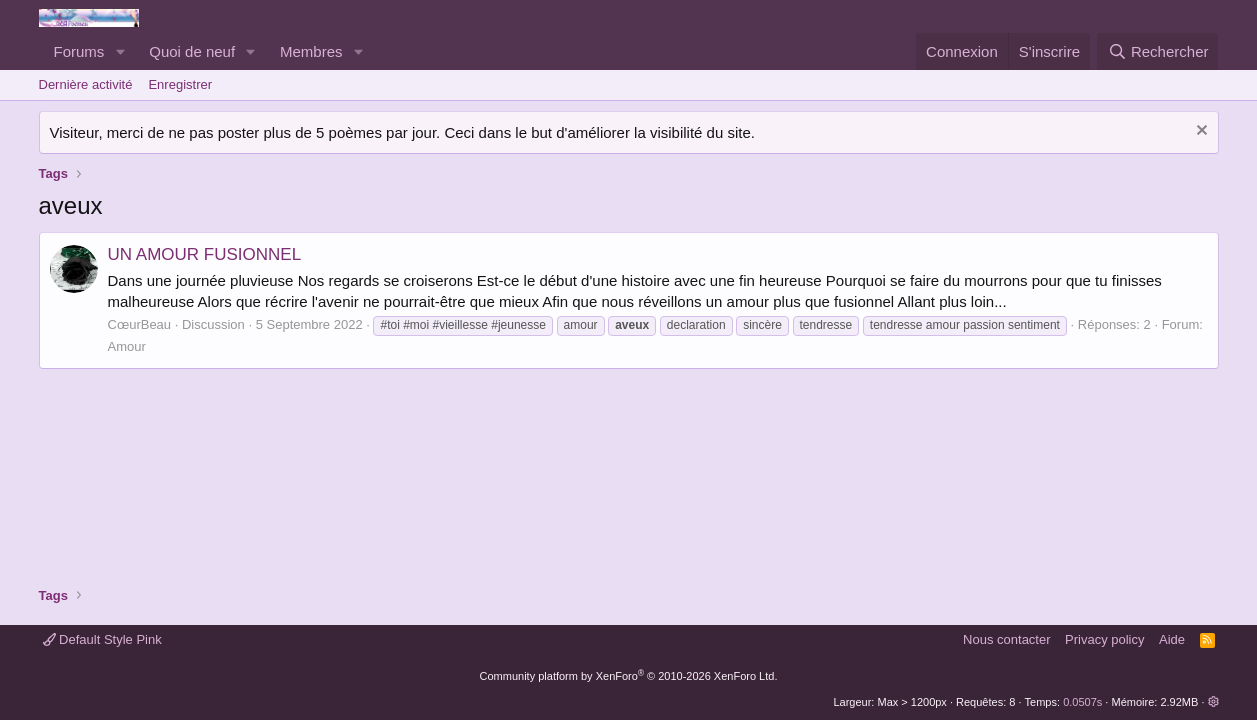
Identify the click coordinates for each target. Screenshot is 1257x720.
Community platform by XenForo (629, 676)
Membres (311, 51)
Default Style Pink (102, 639)
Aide (1172, 639)
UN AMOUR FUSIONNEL (205, 254)
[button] (120, 51)
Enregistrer (180, 84)
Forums (79, 51)
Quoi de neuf (192, 51)
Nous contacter (1006, 639)
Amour (127, 346)
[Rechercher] (1157, 51)
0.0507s (1082, 702)
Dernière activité (86, 84)
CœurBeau (140, 324)
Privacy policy (1104, 639)
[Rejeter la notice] (1199, 132)
